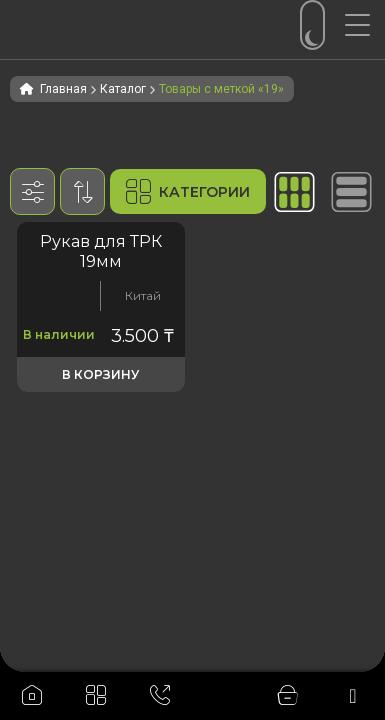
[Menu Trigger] (365, 25)
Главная (63, 89)
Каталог (123, 89)
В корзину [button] (100, 374)
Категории (188, 191)
